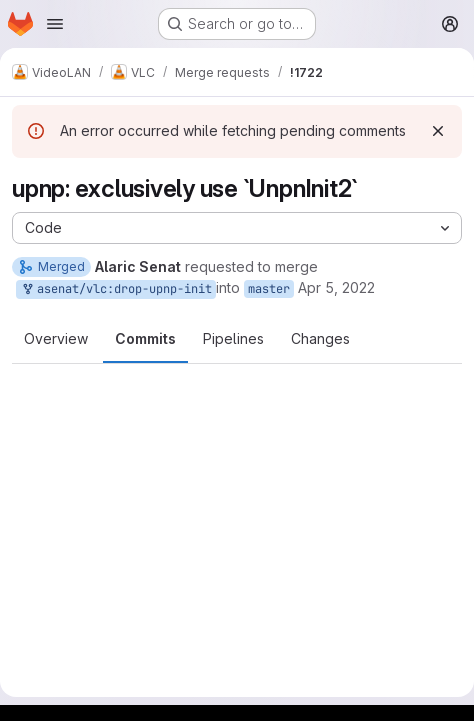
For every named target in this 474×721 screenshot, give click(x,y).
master (269, 289)
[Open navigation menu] (55, 24)
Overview (56, 338)
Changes (320, 338)
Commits (145, 338)
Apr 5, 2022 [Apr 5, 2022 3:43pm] (336, 287)
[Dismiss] (438, 131)
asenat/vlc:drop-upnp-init (116, 289)
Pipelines (233, 338)
